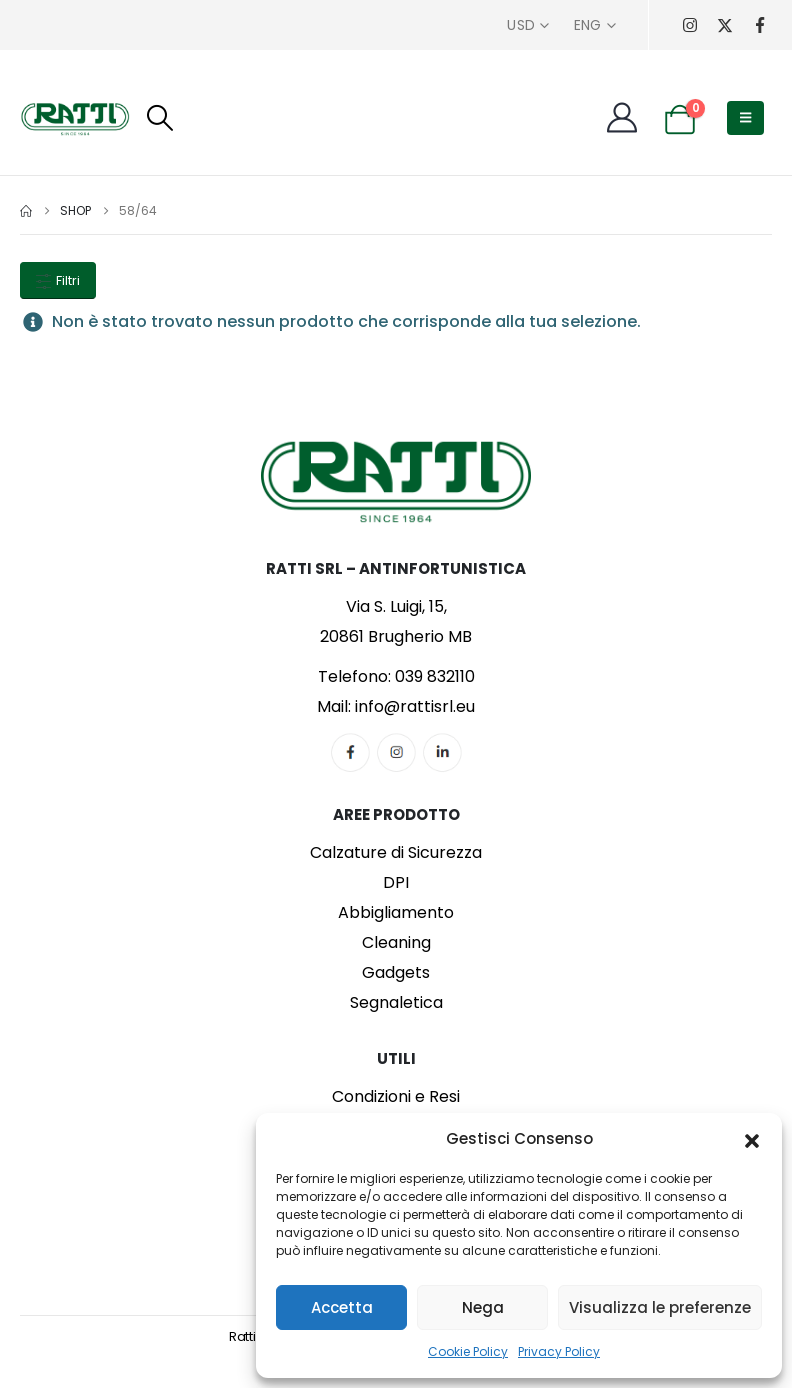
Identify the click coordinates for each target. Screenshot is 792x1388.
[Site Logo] (75, 118)
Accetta (342, 1307)
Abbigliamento (396, 912)
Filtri (58, 280)
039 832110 (435, 676)
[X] (724, 25)
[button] (752, 1139)
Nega (483, 1307)
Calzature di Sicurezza (396, 852)
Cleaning (396, 942)
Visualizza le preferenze (660, 1307)
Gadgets (396, 972)
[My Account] (622, 118)
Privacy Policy (559, 1351)
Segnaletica (396, 1002)
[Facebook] (759, 25)
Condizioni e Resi (396, 1096)
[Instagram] (689, 25)
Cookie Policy (468, 1351)
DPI (396, 882)
